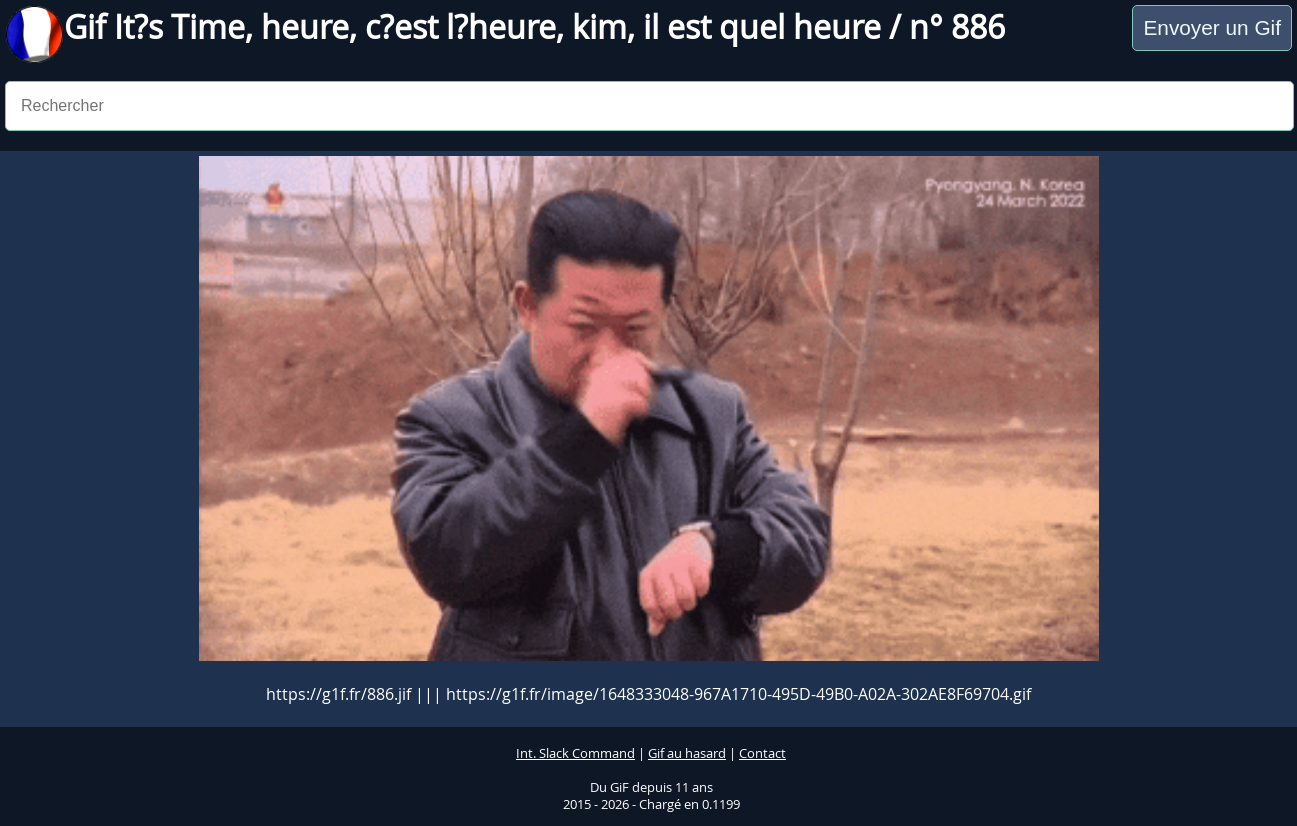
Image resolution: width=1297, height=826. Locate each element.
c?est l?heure (460, 26)
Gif (89, 26)
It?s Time (179, 26)
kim (599, 26)
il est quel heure (762, 26)
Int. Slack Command (575, 753)
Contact (762, 753)
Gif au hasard (687, 753)
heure (305, 26)
